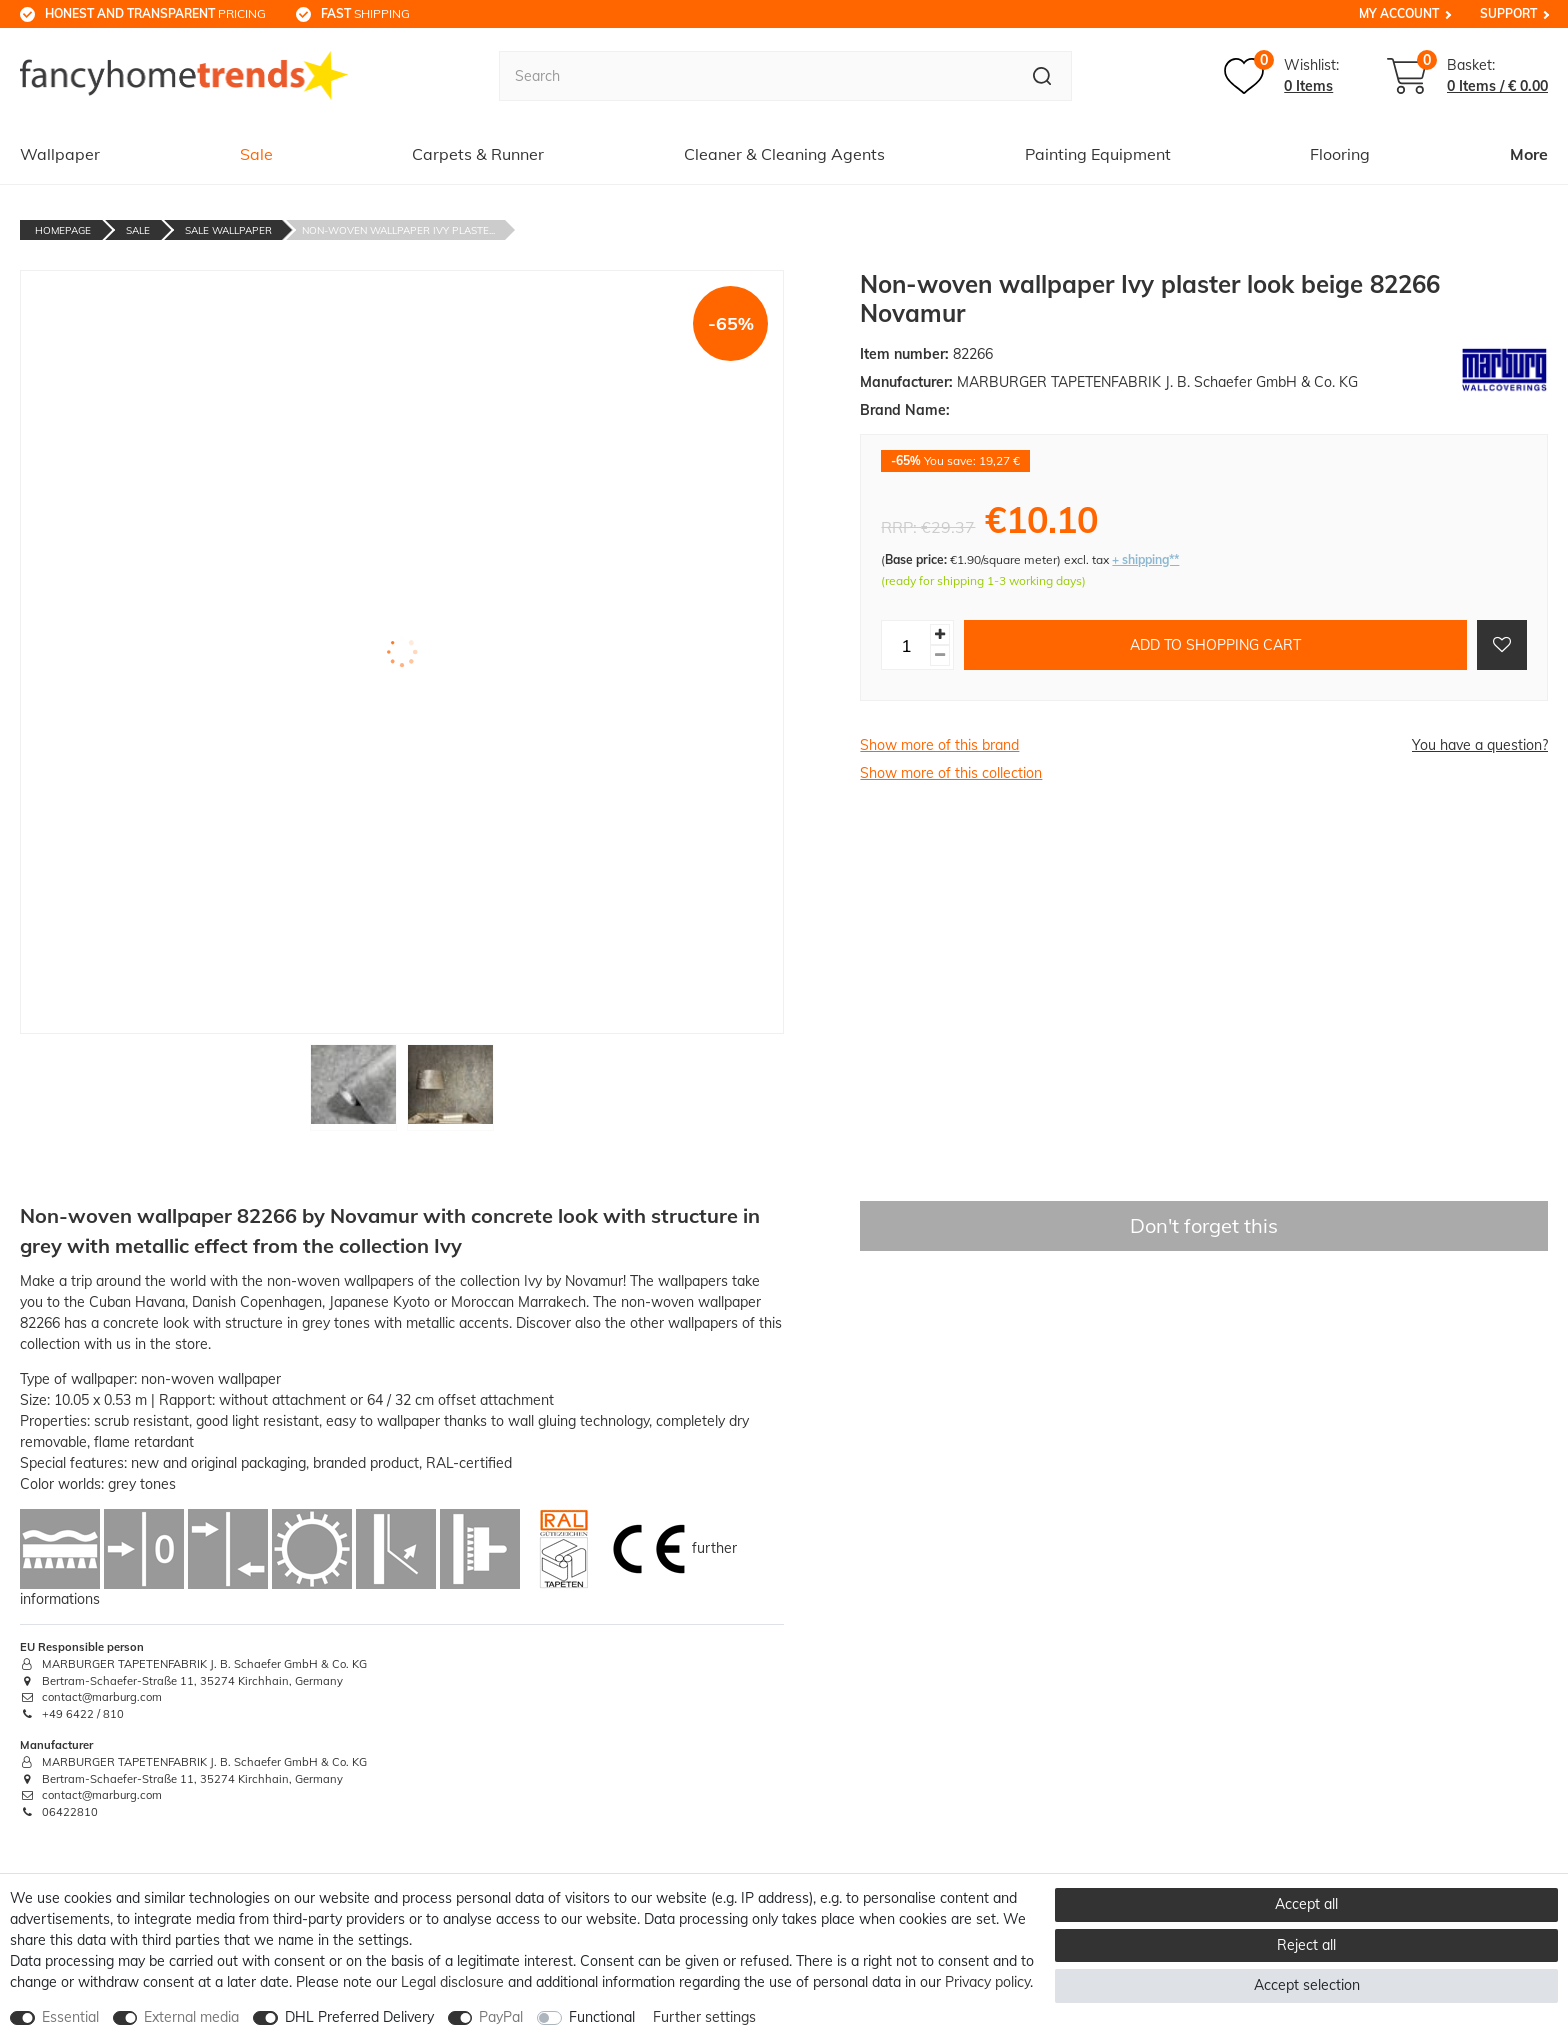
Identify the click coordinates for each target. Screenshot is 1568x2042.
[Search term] (756, 76)
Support (1508, 13)
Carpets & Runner (478, 154)
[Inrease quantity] (940, 634)
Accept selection (1307, 1985)
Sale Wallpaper (228, 230)
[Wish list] (1281, 76)
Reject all (1306, 1945)
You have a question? (1480, 745)
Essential (70, 2017)
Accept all (1306, 1904)
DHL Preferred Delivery (359, 2017)
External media (191, 2017)
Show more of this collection (951, 773)
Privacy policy (987, 1982)
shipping (365, 13)
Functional (602, 2017)
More (1529, 154)
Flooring (1340, 154)
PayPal (501, 2017)
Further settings (704, 2017)
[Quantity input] (906, 645)
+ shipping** (1145, 559)
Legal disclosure (452, 1982)
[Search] (1042, 76)
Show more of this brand (939, 745)
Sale (256, 154)
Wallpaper (60, 154)
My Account (1399, 13)
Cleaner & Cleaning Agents (784, 154)
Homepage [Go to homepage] (63, 230)
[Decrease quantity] (940, 655)
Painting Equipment (1098, 154)
